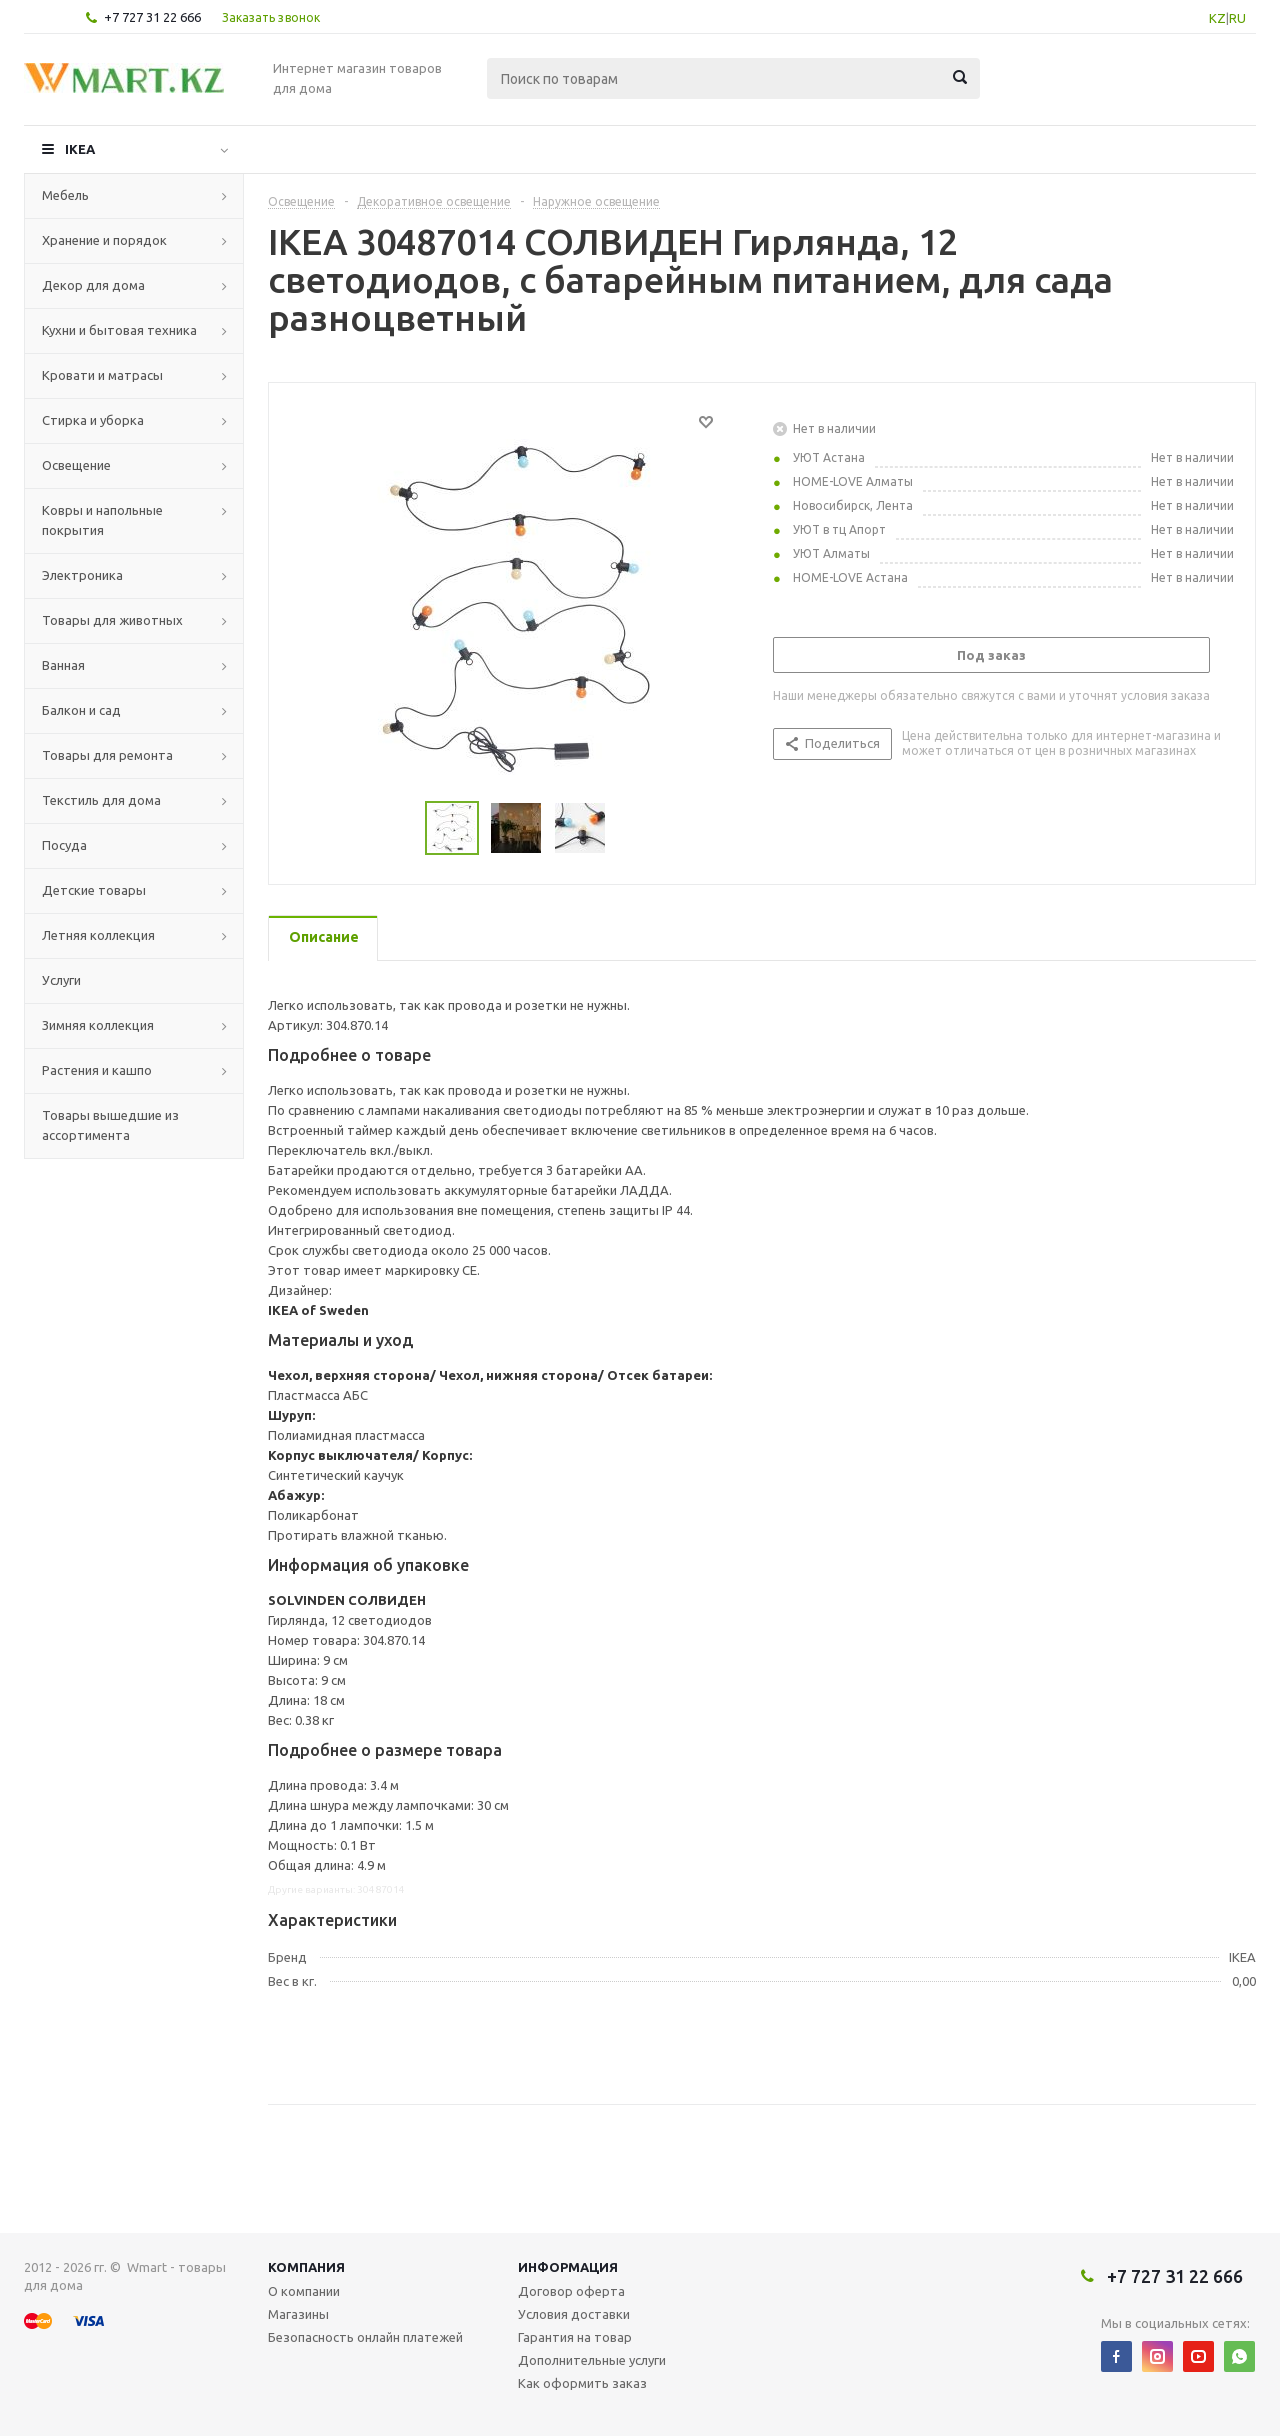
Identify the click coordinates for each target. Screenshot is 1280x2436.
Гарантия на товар (575, 2337)
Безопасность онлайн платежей (365, 2337)
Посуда (64, 845)
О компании (304, 2291)
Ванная (63, 665)
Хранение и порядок (104, 240)
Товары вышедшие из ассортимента (110, 1125)
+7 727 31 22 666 (152, 17)
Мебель (65, 195)
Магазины (298, 2314)
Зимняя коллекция (98, 1025)
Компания (306, 2267)
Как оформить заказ (582, 2383)
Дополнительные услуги (592, 2360)
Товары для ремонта (107, 755)
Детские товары (94, 890)
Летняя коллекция (98, 935)
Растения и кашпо (97, 1070)
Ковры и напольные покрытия (102, 520)
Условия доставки (574, 2314)
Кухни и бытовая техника (119, 330)
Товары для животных (112, 620)
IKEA (80, 149)
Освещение (76, 465)
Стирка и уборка (93, 420)
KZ (1217, 18)
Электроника (82, 575)
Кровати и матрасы (102, 375)
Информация (568, 2267)
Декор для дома (93, 285)
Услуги (61, 980)
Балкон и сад (81, 710)
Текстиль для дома (101, 800)
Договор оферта (571, 2291)
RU (1237, 18)
